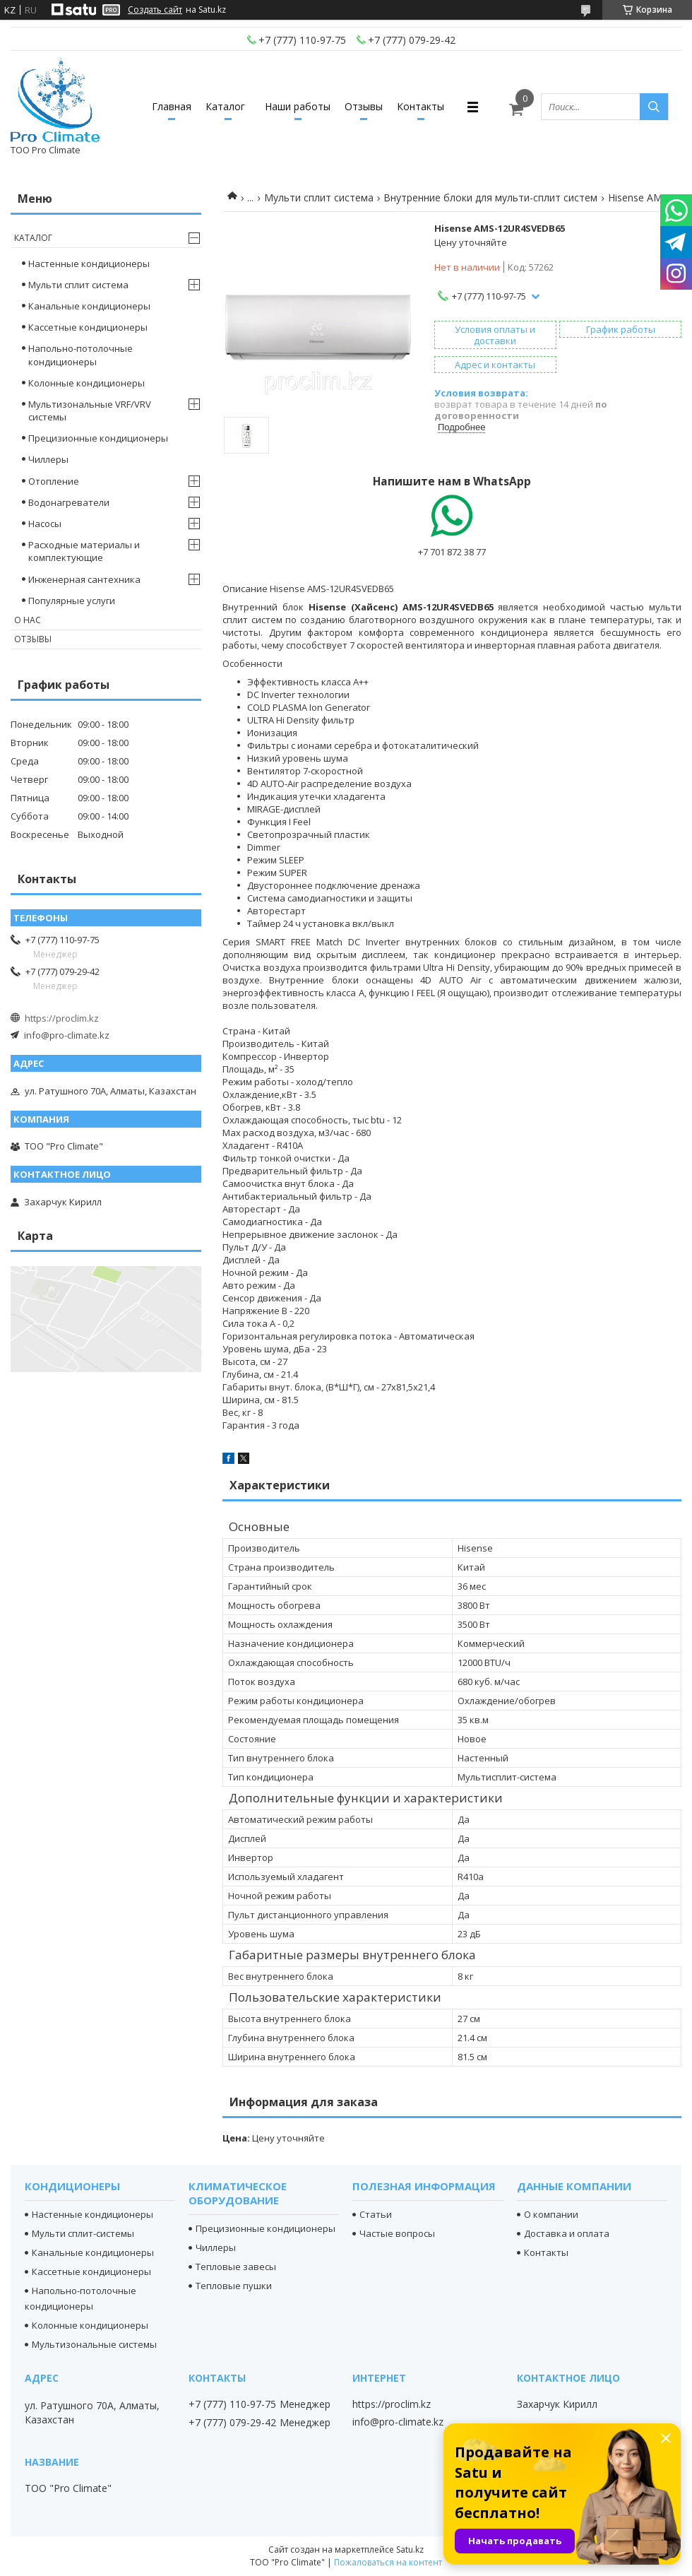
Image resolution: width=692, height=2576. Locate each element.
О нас (27, 620)
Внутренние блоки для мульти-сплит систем (490, 197)
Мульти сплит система (319, 197)
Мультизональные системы (94, 2344)
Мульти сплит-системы (83, 2233)
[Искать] (654, 106)
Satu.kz (410, 2549)
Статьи (375, 2214)
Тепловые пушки (234, 2285)
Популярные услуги (71, 600)
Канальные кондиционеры (89, 306)
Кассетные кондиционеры (88, 327)
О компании (551, 2214)
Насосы (44, 523)
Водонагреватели (68, 502)
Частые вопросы (397, 2233)
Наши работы (297, 106)
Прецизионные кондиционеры (98, 438)
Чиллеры (48, 459)
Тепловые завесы (236, 2266)
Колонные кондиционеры (86, 383)
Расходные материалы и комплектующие (84, 551)
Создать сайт (155, 10)
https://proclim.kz (62, 1018)
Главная (171, 106)
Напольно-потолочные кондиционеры (80, 354)
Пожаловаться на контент (388, 2562)
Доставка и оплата (566, 2233)
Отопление (53, 481)
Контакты (420, 106)
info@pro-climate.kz (66, 1035)
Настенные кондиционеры (89, 263)
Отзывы (364, 106)
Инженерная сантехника (84, 579)
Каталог (225, 106)
